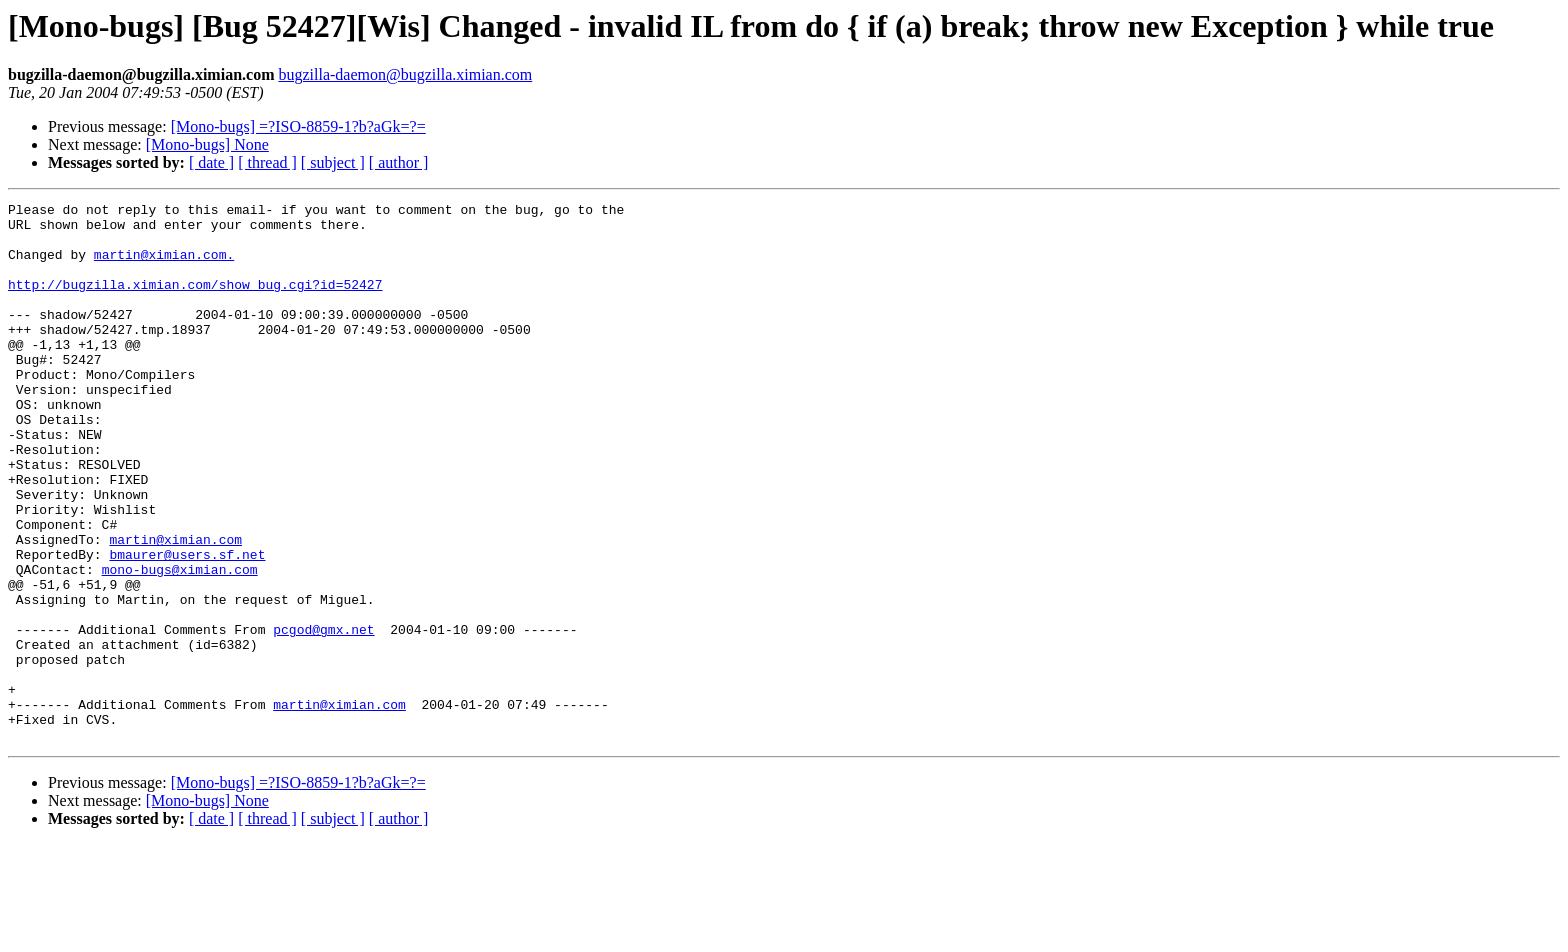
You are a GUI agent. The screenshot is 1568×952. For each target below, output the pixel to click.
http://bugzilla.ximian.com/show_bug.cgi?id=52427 (195, 302)
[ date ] (211, 162)
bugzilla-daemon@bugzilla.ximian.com (405, 74)
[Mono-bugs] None (207, 144)
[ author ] (399, 162)
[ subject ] (333, 162)
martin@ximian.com (175, 608)
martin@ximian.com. (164, 266)
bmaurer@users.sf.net (187, 626)
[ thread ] (267, 162)
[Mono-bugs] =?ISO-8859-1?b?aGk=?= (298, 126)
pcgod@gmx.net (323, 716)
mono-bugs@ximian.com (180, 644)
